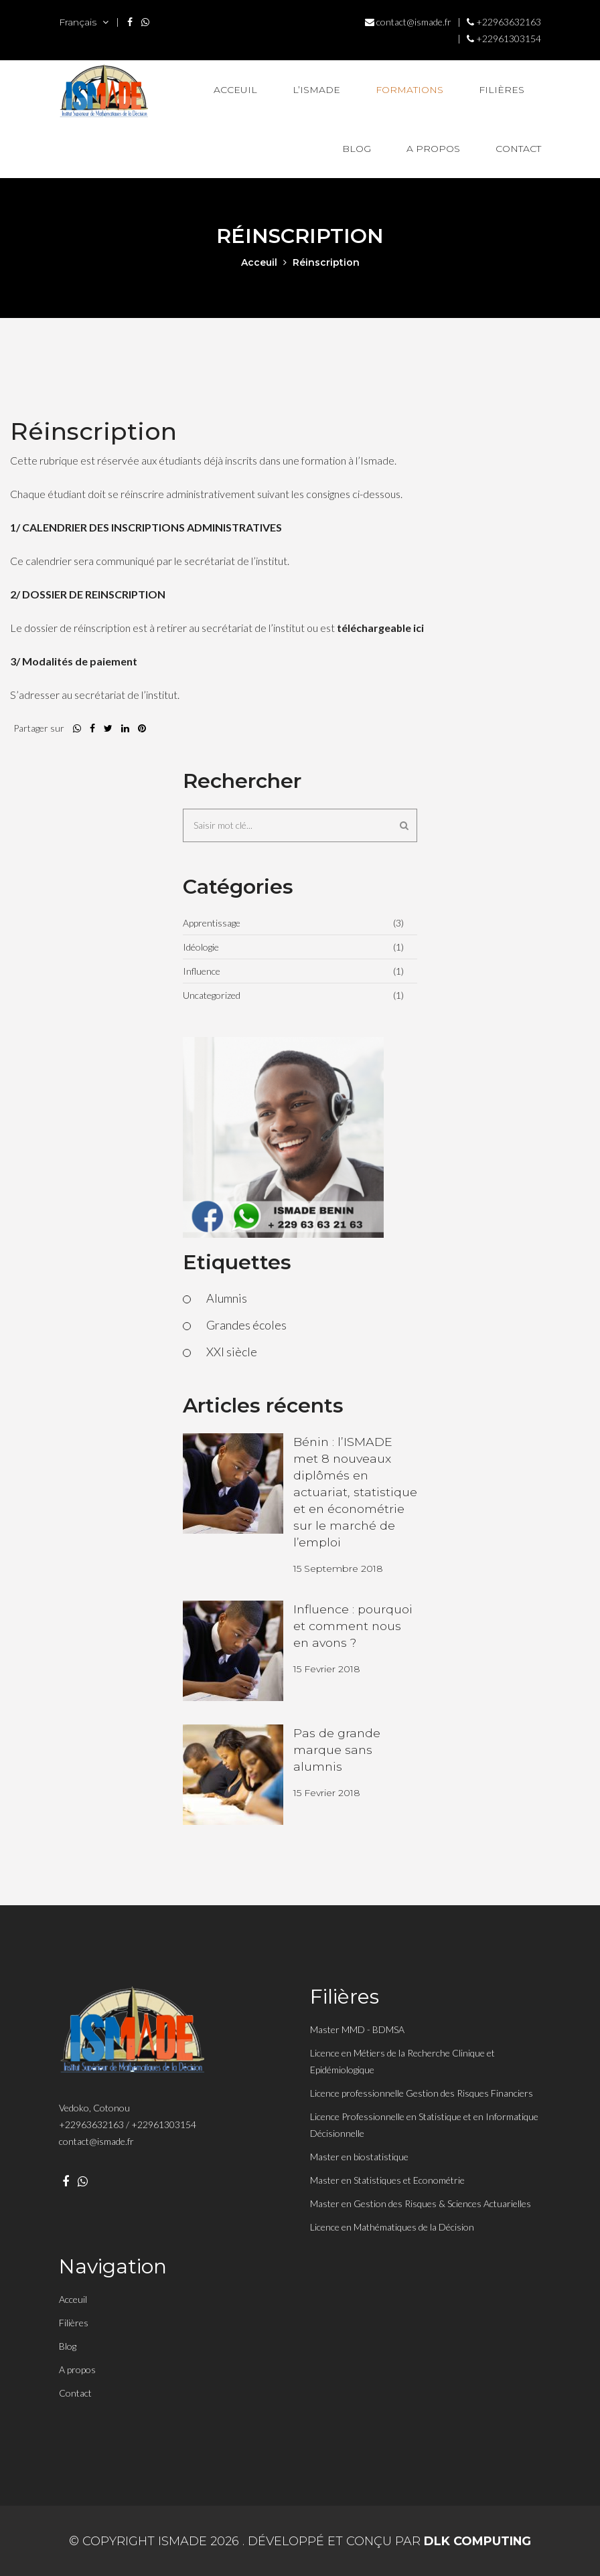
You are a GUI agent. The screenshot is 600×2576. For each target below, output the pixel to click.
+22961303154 (504, 38)
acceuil (259, 262)
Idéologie (201, 947)
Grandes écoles (246, 1324)
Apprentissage (211, 923)
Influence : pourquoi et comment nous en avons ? (354, 1625)
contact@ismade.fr (408, 21)
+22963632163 (504, 21)
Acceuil (235, 90)
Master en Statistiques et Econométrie (387, 2180)
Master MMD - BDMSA (357, 2029)
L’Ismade (316, 90)
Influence (201, 971)
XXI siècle (231, 1351)
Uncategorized (211, 995)
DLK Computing (478, 2540)
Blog (356, 149)
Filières (501, 90)
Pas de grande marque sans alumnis (337, 1749)
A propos (433, 149)
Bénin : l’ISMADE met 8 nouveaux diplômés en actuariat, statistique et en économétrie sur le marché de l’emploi (355, 1491)
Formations (409, 90)
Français (83, 22)
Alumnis (226, 1298)
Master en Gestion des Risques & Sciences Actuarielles (420, 2203)
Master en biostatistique (359, 2156)
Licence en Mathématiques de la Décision (392, 2227)
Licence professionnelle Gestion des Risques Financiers (421, 2093)
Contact (518, 149)
